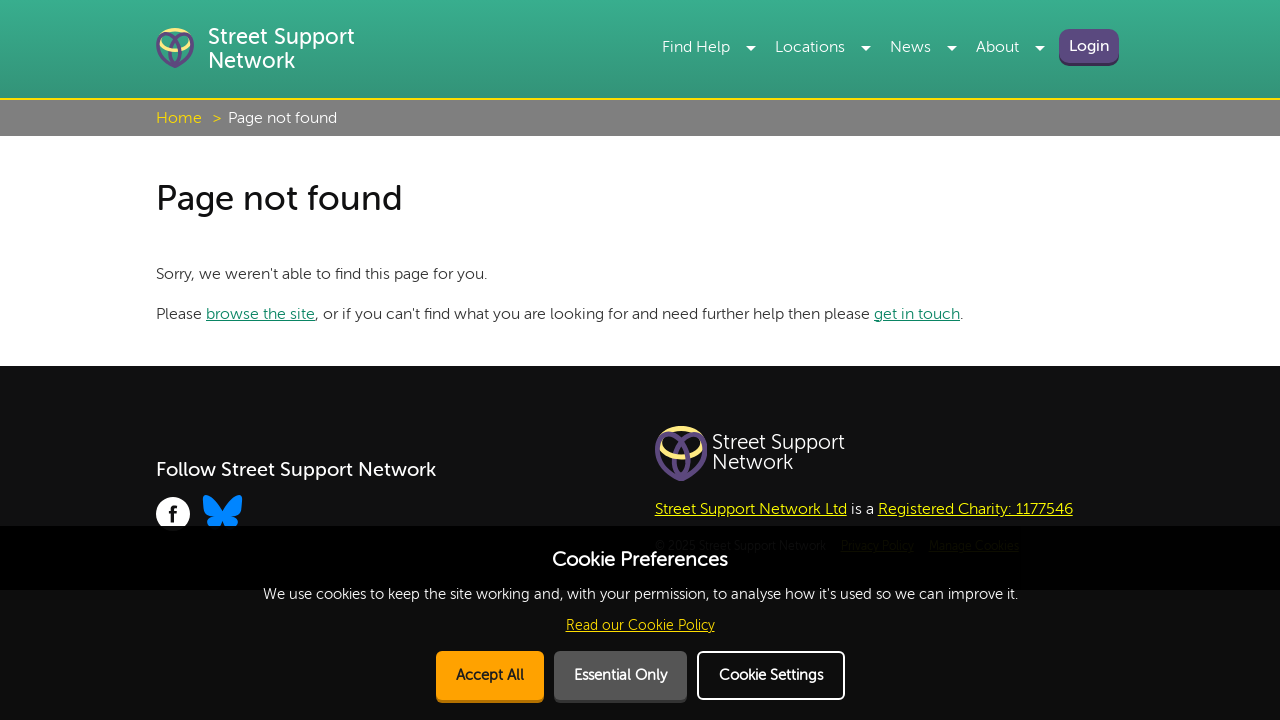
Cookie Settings (771, 675)
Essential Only (620, 675)
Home (179, 118)
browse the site (260, 314)
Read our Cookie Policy (640, 625)
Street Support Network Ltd (751, 509)
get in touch (917, 314)
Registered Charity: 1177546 (975, 509)
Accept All (490, 675)
